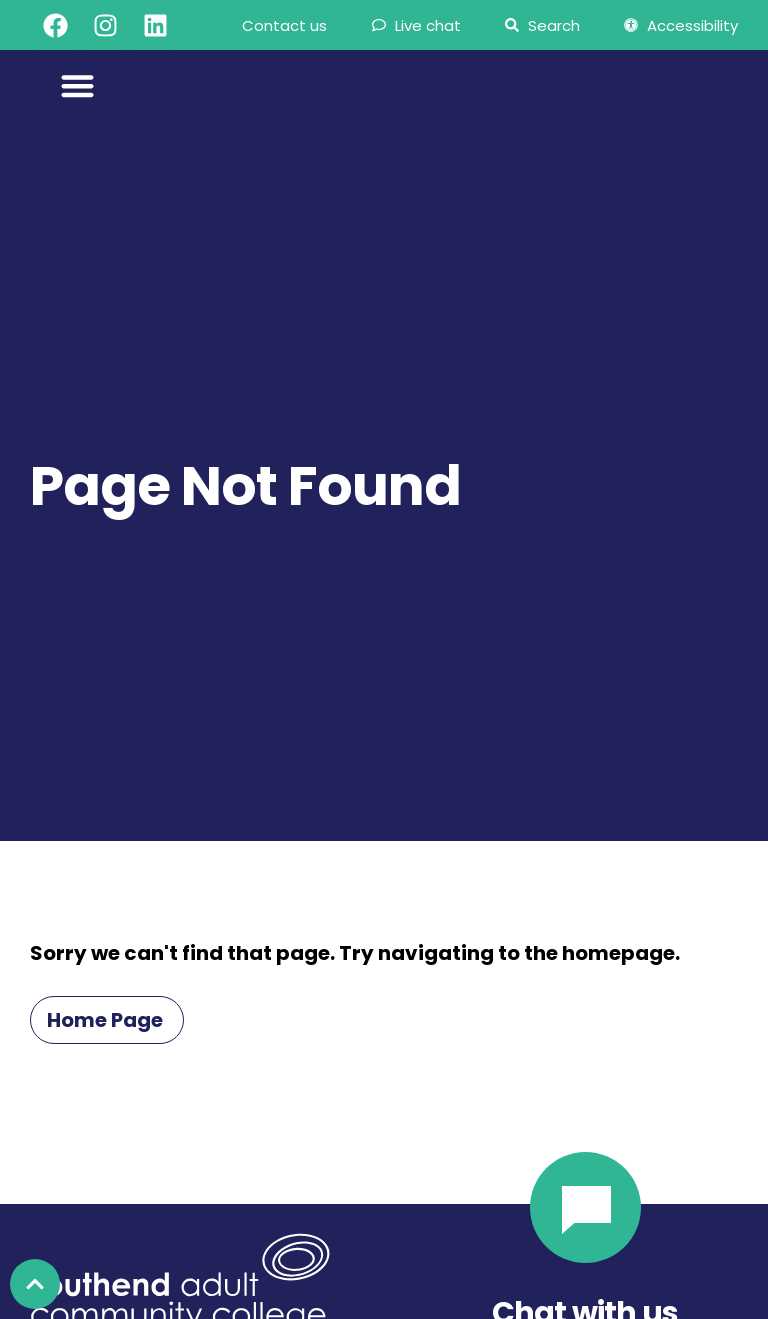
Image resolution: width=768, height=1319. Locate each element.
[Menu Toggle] (77, 85)
